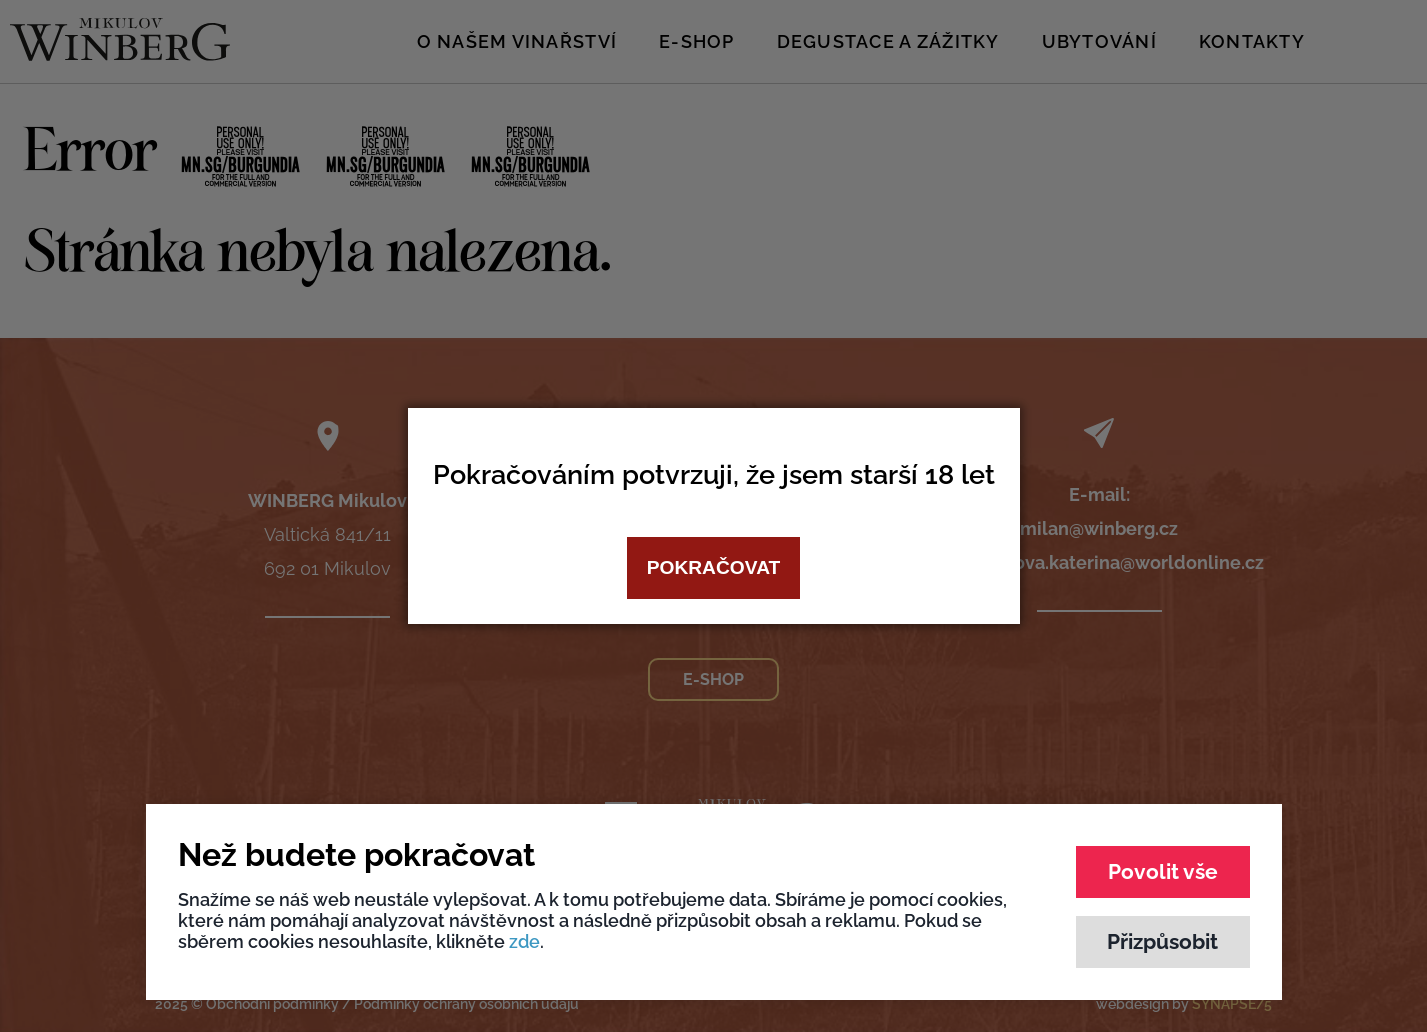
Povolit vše (1163, 871)
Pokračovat (714, 567)
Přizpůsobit (1162, 941)
